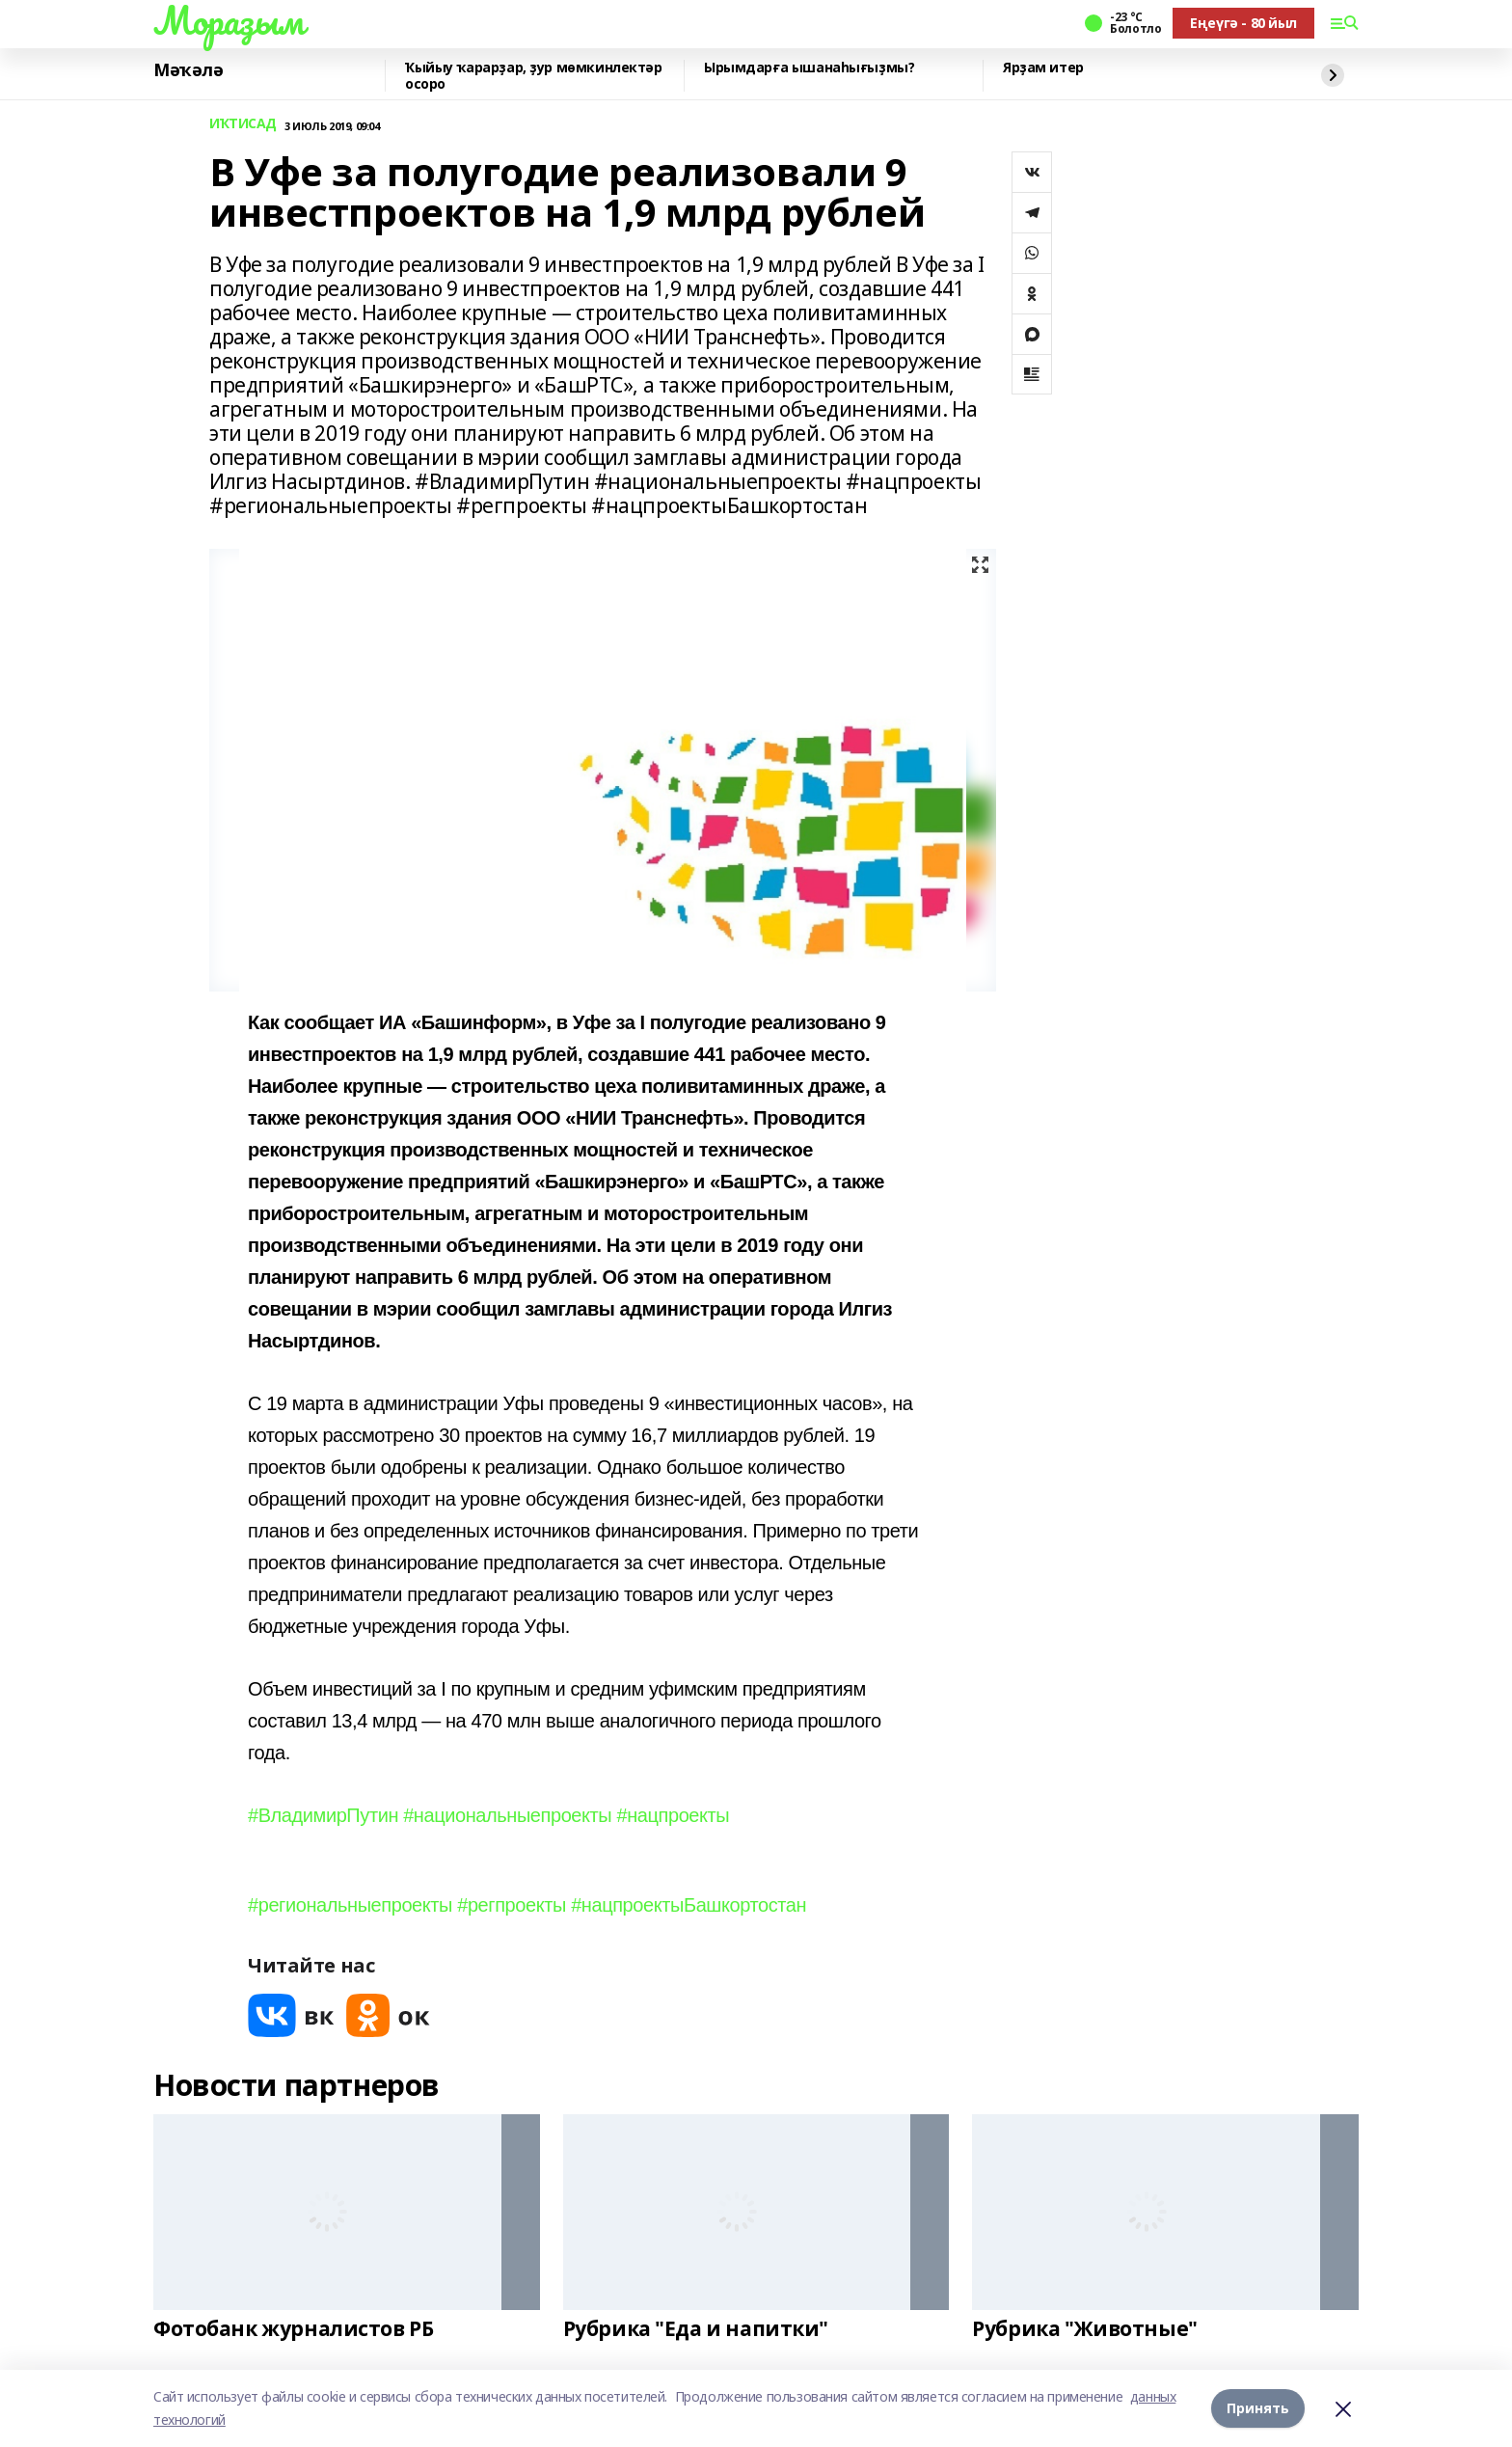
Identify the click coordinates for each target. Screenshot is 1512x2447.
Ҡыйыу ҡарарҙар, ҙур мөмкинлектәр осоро (533, 76)
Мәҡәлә (188, 70)
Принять (1258, 2408)
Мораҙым (228, 20)
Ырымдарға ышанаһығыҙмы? (809, 68)
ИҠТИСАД (243, 124)
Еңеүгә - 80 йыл (1243, 23)
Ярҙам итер (1043, 68)
